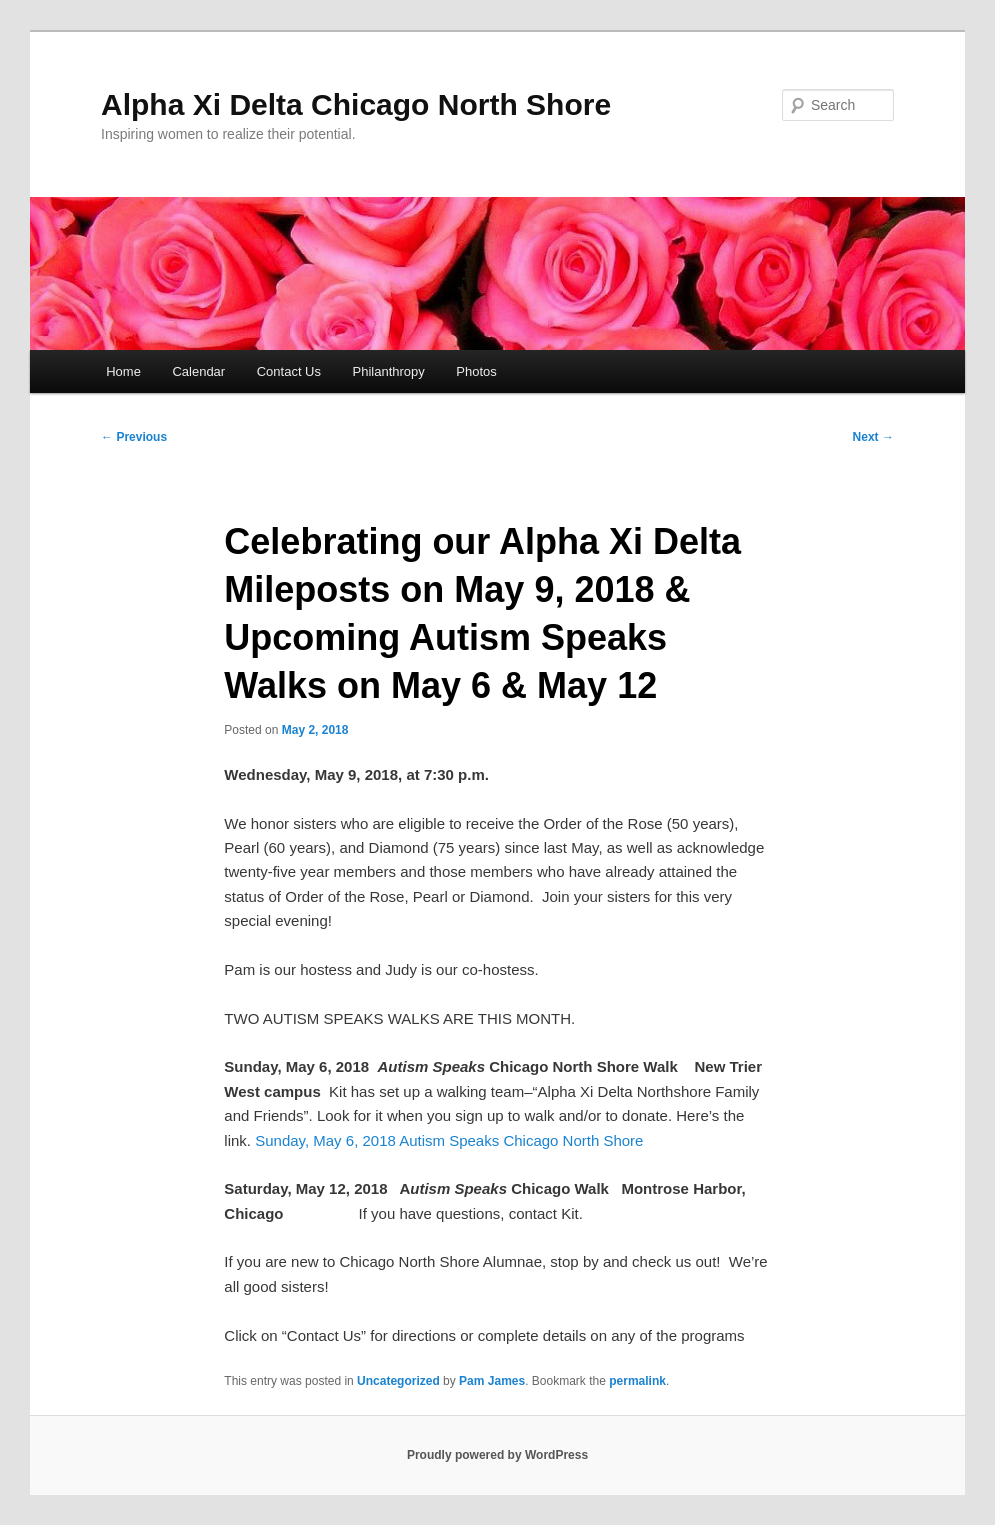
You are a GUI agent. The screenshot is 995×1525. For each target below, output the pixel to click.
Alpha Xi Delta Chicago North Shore (356, 104)
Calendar (198, 371)
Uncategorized (398, 1381)
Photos (476, 371)
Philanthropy (389, 371)
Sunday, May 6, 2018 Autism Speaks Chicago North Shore (449, 1140)
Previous (134, 437)
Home (123, 371)
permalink (637, 1381)
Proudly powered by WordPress (497, 1455)
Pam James (492, 1381)
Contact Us (289, 371)
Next (873, 437)
